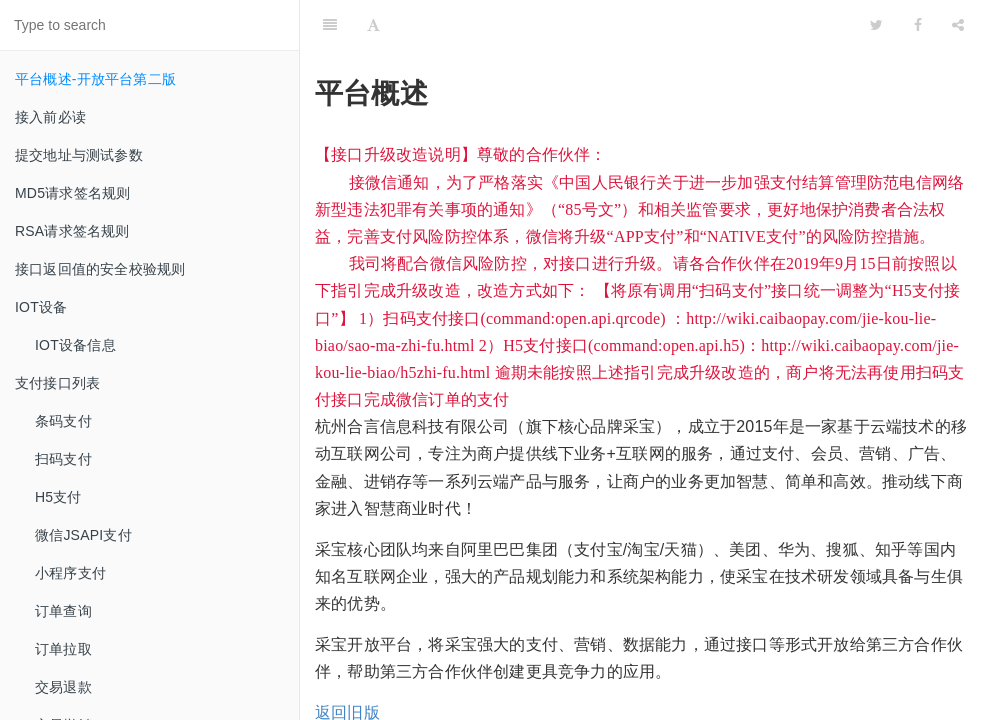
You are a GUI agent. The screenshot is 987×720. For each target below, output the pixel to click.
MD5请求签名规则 (72, 193)
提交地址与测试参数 (79, 155)
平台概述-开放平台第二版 (95, 79)
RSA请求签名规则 (72, 231)
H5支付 (58, 497)
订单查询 (63, 611)
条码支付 (63, 421)
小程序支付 (70, 573)
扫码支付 (63, 459)
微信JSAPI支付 (83, 535)
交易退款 (63, 687)
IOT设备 (41, 307)
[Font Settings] (373, 25)
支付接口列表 (57, 383)
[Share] (958, 25)
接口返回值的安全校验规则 (100, 269)
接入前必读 (50, 117)
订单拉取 (63, 649)
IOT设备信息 (75, 345)
